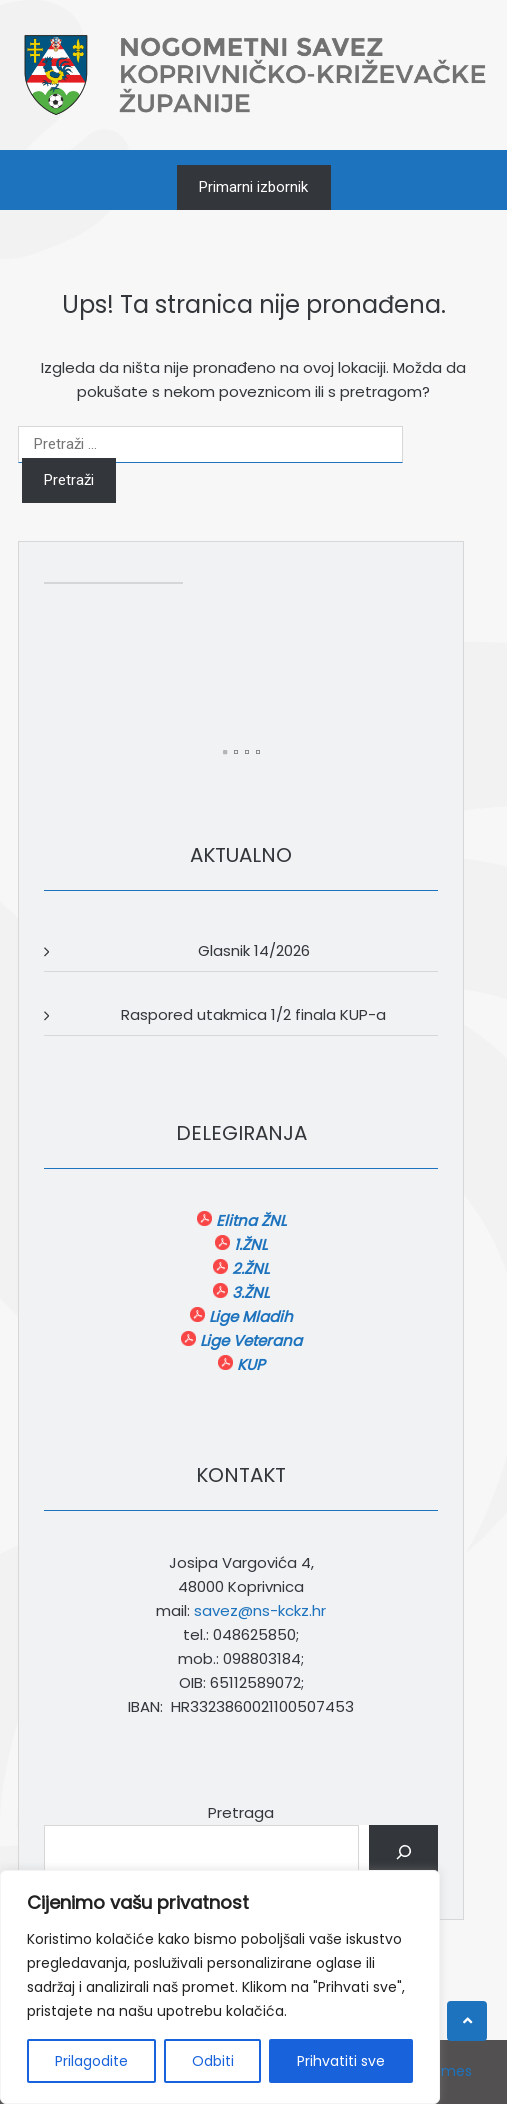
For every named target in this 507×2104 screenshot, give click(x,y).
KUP (249, 1364)
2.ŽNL (248, 1268)
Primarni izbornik (253, 187)
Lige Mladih (249, 1316)
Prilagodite (91, 2061)
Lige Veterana (249, 1340)
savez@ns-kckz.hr (260, 1610)
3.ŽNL (248, 1292)
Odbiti (213, 2061)
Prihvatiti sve (341, 2061)
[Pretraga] (403, 1852)
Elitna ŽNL (249, 1220)
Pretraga (241, 1812)
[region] (220, 1987)
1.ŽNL (248, 1244)
